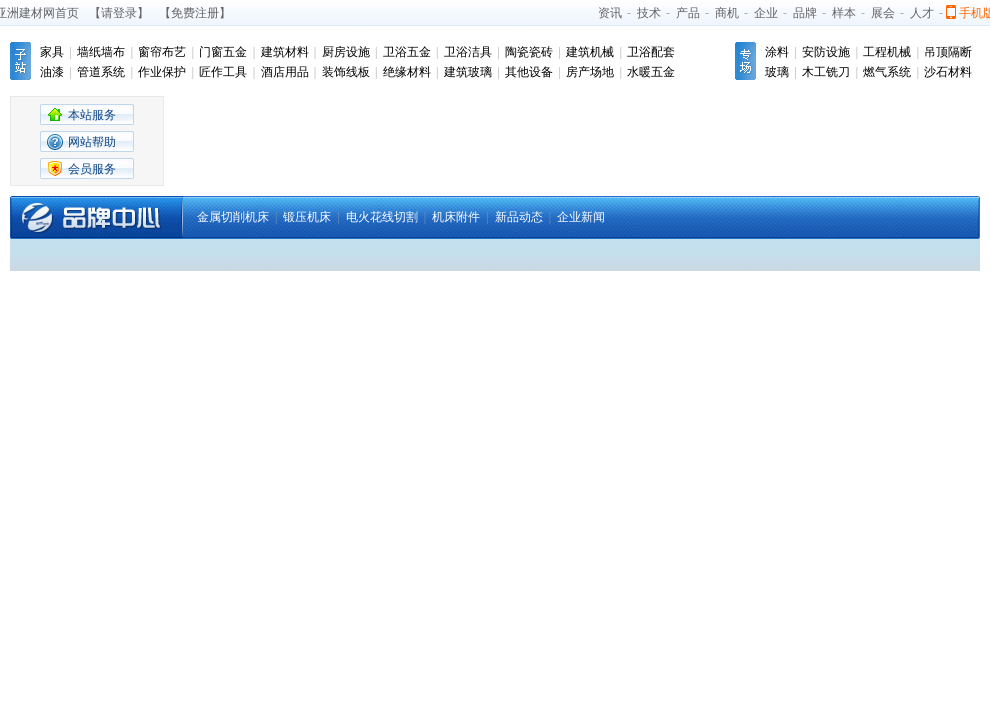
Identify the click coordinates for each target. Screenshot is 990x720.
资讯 (610, 13)
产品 (688, 13)
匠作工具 (223, 72)
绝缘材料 (407, 72)
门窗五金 (223, 52)
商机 (727, 13)
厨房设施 (346, 52)
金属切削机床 (233, 217)
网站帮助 (92, 142)
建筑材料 (285, 52)
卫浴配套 (651, 52)
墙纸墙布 (101, 52)
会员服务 (92, 169)
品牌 (805, 13)
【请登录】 (119, 13)
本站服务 (92, 115)
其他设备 (529, 72)
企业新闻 (581, 217)
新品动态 (519, 217)
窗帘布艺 (162, 52)
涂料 (777, 52)
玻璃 (777, 72)
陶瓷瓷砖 (529, 52)
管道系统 (101, 72)
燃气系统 (887, 72)
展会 (883, 13)
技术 (649, 13)
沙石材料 (948, 72)
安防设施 (826, 52)
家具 (52, 52)
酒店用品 (285, 72)
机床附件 (456, 217)
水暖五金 (651, 72)
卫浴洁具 (468, 52)
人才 (922, 13)
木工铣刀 (826, 72)
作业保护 (162, 72)
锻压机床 (307, 217)
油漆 (52, 72)
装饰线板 (346, 72)
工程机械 (887, 52)
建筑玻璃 (468, 72)
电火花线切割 (382, 217)
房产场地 (590, 72)
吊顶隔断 (948, 52)
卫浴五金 (407, 52)
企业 (766, 13)
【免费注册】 (195, 13)
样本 (844, 13)
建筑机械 (590, 52)
